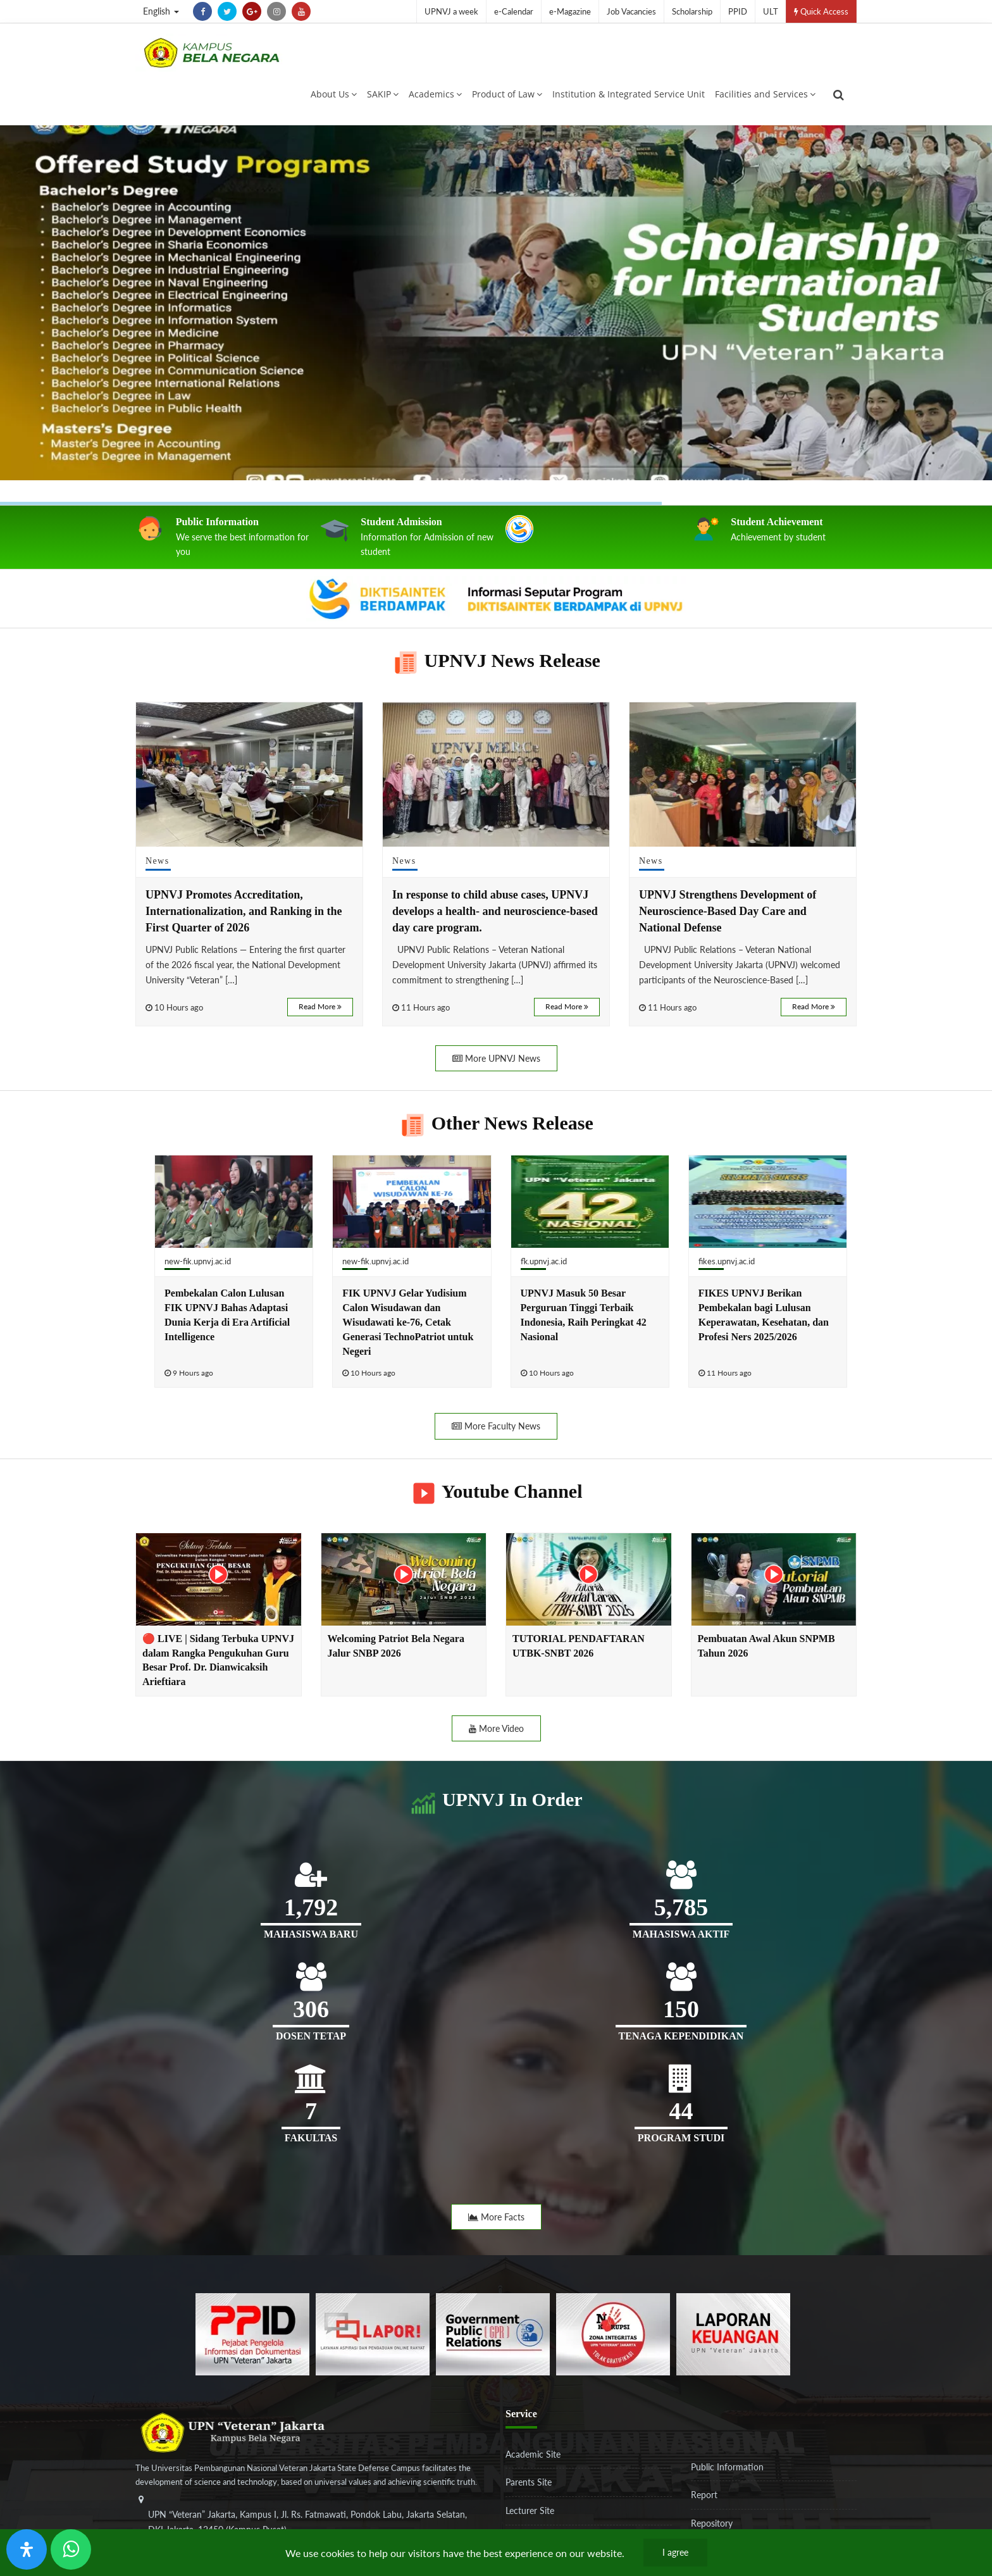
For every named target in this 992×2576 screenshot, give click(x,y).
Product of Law (507, 94)
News (157, 861)
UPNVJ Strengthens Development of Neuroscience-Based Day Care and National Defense (727, 910)
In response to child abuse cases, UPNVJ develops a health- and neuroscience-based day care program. (495, 910)
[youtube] (301, 11)
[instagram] (276, 11)
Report (704, 2494)
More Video (496, 1728)
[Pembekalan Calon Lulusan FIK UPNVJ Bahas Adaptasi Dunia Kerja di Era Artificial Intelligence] (234, 1201)
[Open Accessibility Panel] (26, 2549)
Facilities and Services (765, 94)
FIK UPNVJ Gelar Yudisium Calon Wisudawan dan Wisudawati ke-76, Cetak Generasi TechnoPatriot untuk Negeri (407, 1322)
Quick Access (821, 11)
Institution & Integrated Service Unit (628, 94)
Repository (712, 2523)
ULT (770, 11)
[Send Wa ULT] (71, 2549)
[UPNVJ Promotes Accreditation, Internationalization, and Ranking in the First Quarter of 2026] (249, 773)
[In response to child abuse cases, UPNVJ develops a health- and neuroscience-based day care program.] (496, 773)
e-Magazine (570, 11)
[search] (839, 95)
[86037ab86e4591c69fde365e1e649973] (252, 2332)
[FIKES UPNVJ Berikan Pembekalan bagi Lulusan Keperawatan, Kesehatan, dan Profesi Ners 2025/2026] (767, 1201)
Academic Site (533, 2454)
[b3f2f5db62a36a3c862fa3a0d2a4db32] (373, 2332)
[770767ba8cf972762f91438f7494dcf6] (733, 2332)
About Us (334, 94)
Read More (320, 1006)
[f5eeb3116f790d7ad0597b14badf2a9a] (493, 2332)
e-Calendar (513, 11)
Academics (435, 94)
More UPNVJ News (496, 1058)
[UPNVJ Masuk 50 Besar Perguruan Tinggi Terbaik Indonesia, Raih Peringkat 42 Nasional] (590, 1201)
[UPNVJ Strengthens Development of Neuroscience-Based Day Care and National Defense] (742, 773)
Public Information (727, 2466)
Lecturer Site (529, 2510)
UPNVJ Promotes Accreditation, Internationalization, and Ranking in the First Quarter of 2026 (244, 910)
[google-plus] (251, 11)
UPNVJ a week (451, 11)
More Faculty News (496, 1426)
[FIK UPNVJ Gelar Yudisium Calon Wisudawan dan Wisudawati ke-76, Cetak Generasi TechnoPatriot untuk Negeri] (411, 1201)
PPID (737, 11)
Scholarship (692, 11)
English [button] (161, 11)
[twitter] (227, 11)
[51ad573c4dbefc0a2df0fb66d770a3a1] (613, 2332)
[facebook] (202, 11)
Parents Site (528, 2482)
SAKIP (383, 94)
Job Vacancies (631, 11)
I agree (675, 2552)
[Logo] (211, 53)
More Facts (496, 2217)
